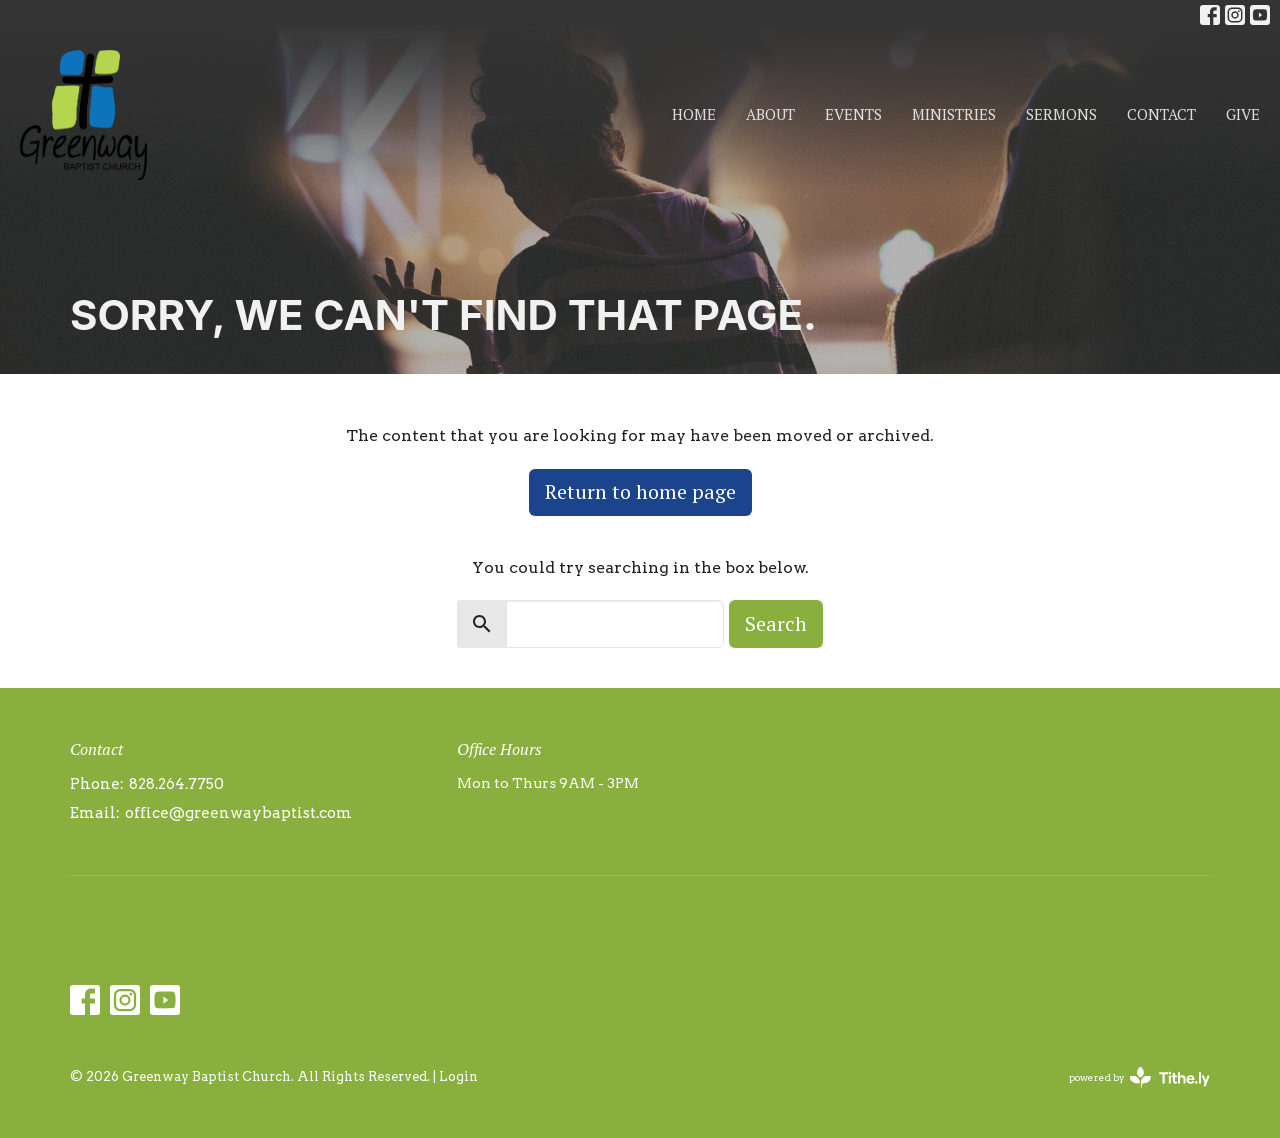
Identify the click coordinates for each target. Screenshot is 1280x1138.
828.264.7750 (176, 784)
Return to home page (640, 491)
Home (694, 114)
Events (853, 114)
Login (458, 1076)
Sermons (1061, 114)
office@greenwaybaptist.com (238, 813)
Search (776, 623)
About (770, 114)
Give (1243, 114)
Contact (1161, 114)
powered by (1139, 1077)
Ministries (954, 114)
